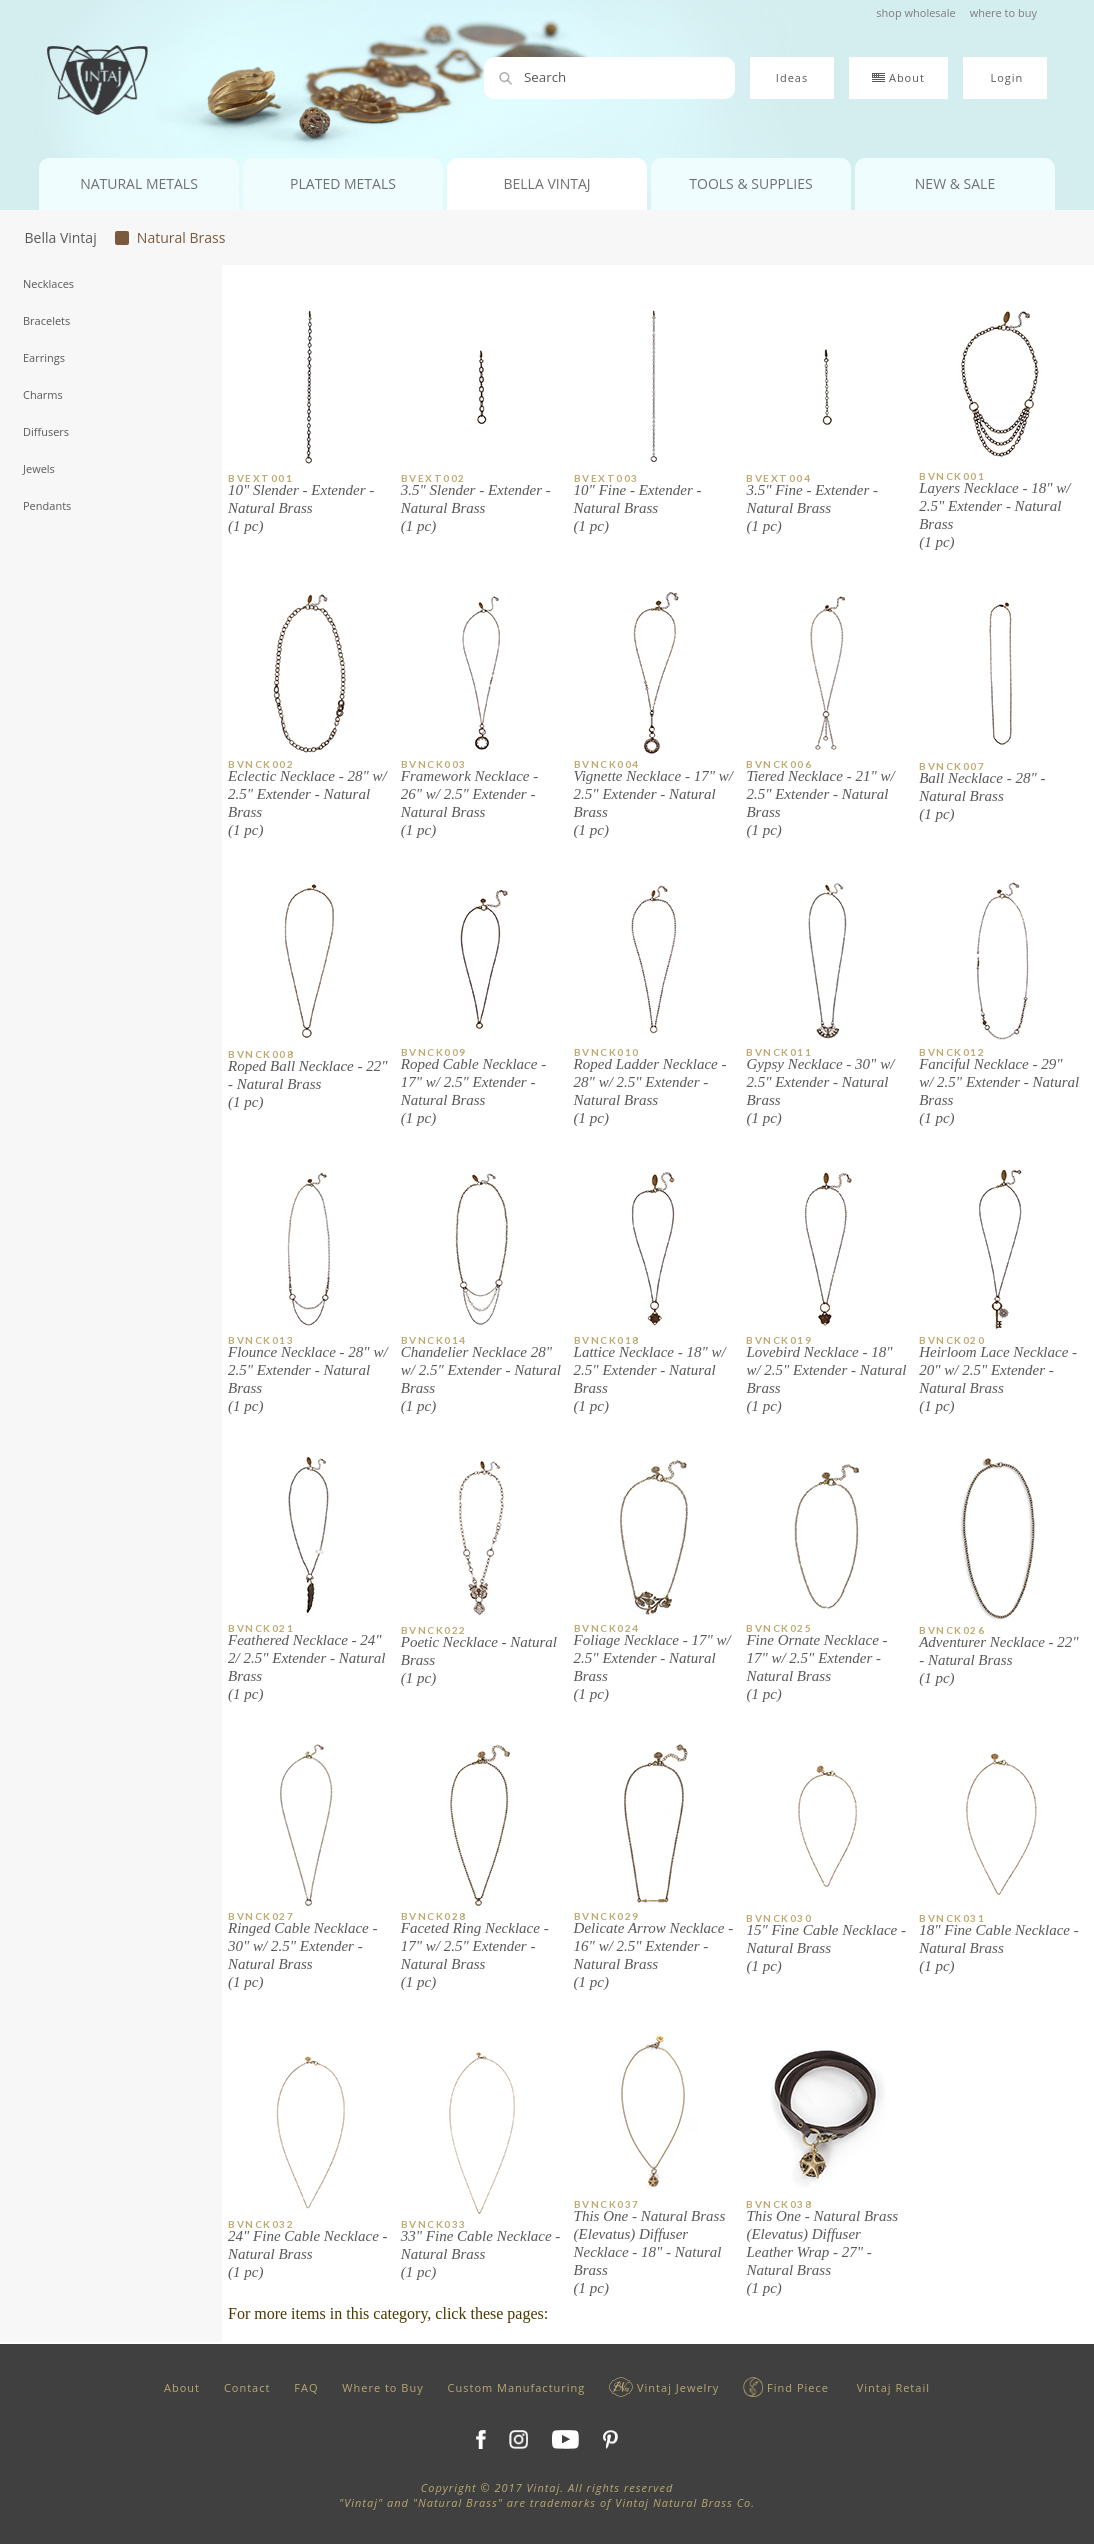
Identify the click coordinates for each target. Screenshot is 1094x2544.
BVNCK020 (952, 1340)
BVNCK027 (261, 1916)
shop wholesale (915, 12)
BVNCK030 (779, 1918)
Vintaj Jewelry (664, 2387)
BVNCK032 (261, 2224)
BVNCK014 (434, 1340)
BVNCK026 (952, 1630)
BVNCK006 (779, 764)
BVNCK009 (434, 1052)
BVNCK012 (952, 1052)
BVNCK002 (261, 764)
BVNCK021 (261, 1628)
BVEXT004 (778, 478)
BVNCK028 (434, 1916)
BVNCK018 (607, 1340)
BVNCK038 (779, 2204)
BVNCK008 (261, 1054)
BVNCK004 (607, 764)
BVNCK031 (952, 1918)
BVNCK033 (434, 2224)
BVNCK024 (607, 1628)
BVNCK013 (261, 1340)
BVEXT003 (606, 478)
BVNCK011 (779, 1052)
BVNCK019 (779, 1340)
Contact (247, 2387)
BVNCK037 (607, 2204)
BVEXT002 (433, 478)
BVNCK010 (607, 1052)
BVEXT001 (260, 478)
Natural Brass (177, 237)
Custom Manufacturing (517, 2387)
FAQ (306, 2387)
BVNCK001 (952, 476)
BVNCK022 (434, 1630)
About (182, 2387)
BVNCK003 (434, 764)
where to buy (1003, 12)
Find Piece (786, 2387)
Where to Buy (382, 2387)
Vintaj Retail (891, 2387)
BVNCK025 (779, 1628)
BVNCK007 (952, 766)
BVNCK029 (607, 1916)
